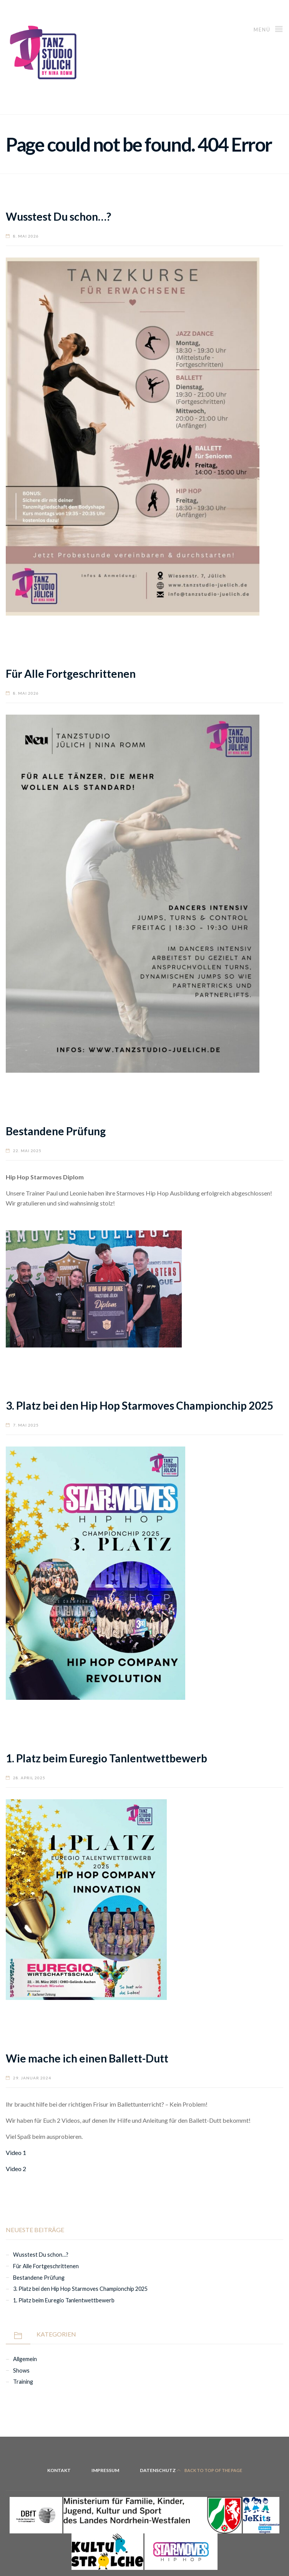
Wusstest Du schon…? (58, 216)
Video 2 (16, 2168)
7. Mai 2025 (26, 1425)
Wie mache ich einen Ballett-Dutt (87, 2058)
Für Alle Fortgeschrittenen (71, 673)
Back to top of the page (209, 2470)
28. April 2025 (29, 1777)
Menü (268, 29)
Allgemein (25, 2359)
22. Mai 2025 (27, 1150)
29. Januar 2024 (32, 2078)
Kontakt (59, 2470)
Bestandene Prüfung (56, 1131)
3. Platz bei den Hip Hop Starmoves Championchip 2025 (139, 1405)
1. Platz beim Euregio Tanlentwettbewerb (106, 1758)
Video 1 (16, 2152)
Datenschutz (158, 2470)
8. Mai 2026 (26, 236)
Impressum (105, 2470)
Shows (21, 2370)
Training (23, 2381)
